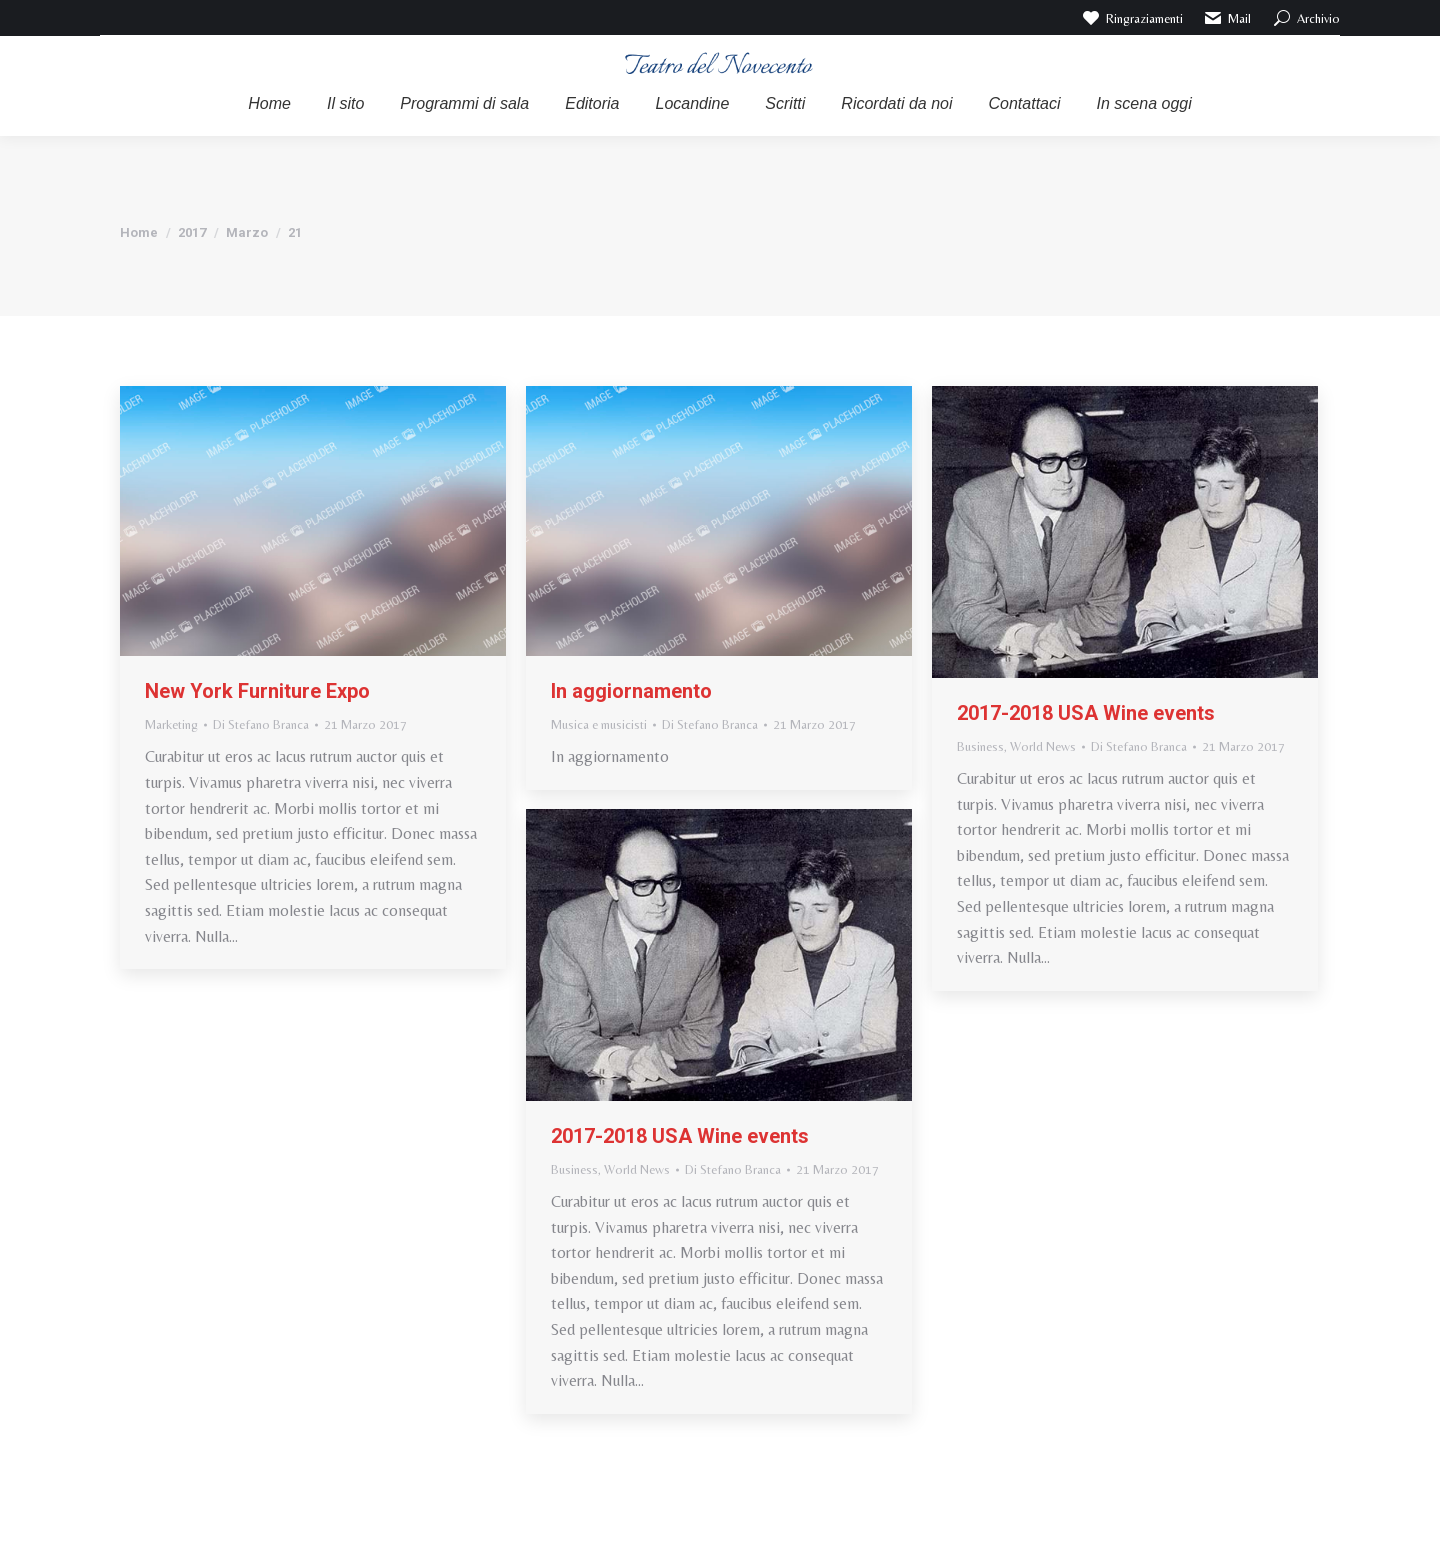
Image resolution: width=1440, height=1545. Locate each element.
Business (980, 746)
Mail (1227, 18)
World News (1043, 746)
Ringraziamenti (1131, 18)
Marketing (171, 724)
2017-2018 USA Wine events (1086, 713)
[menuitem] (269, 104)
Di (261, 724)
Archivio (1305, 18)
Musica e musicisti (599, 724)
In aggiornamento (631, 691)
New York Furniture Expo (257, 691)
